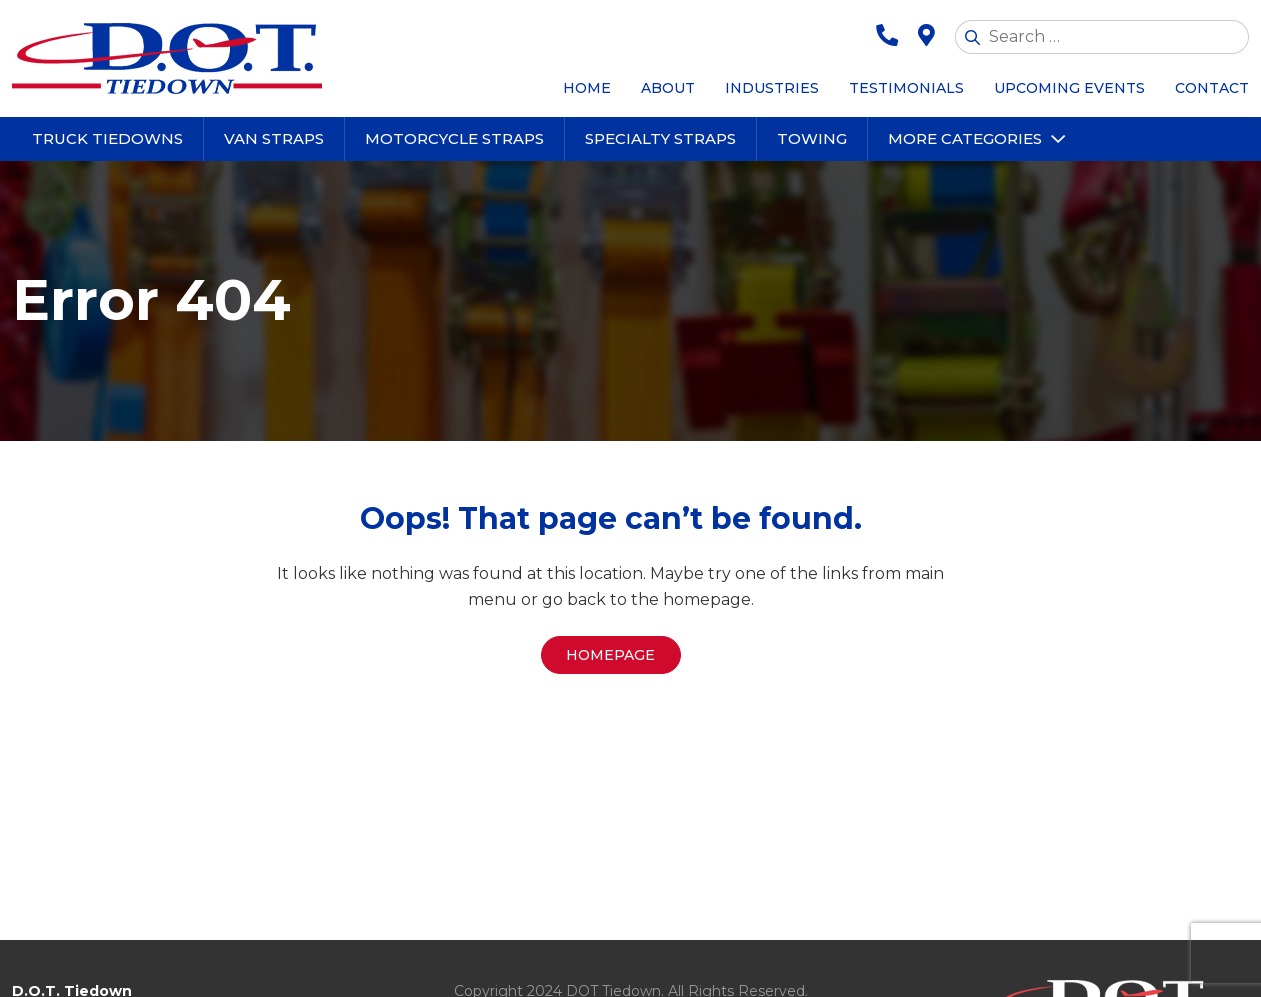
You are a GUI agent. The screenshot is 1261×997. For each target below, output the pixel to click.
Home (587, 88)
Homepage (610, 655)
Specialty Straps (660, 138)
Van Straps (274, 138)
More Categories (965, 138)
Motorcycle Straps (454, 138)
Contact (1212, 88)
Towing (812, 138)
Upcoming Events (1069, 88)
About (668, 88)
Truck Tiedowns (107, 138)
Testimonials (906, 88)
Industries (772, 88)
